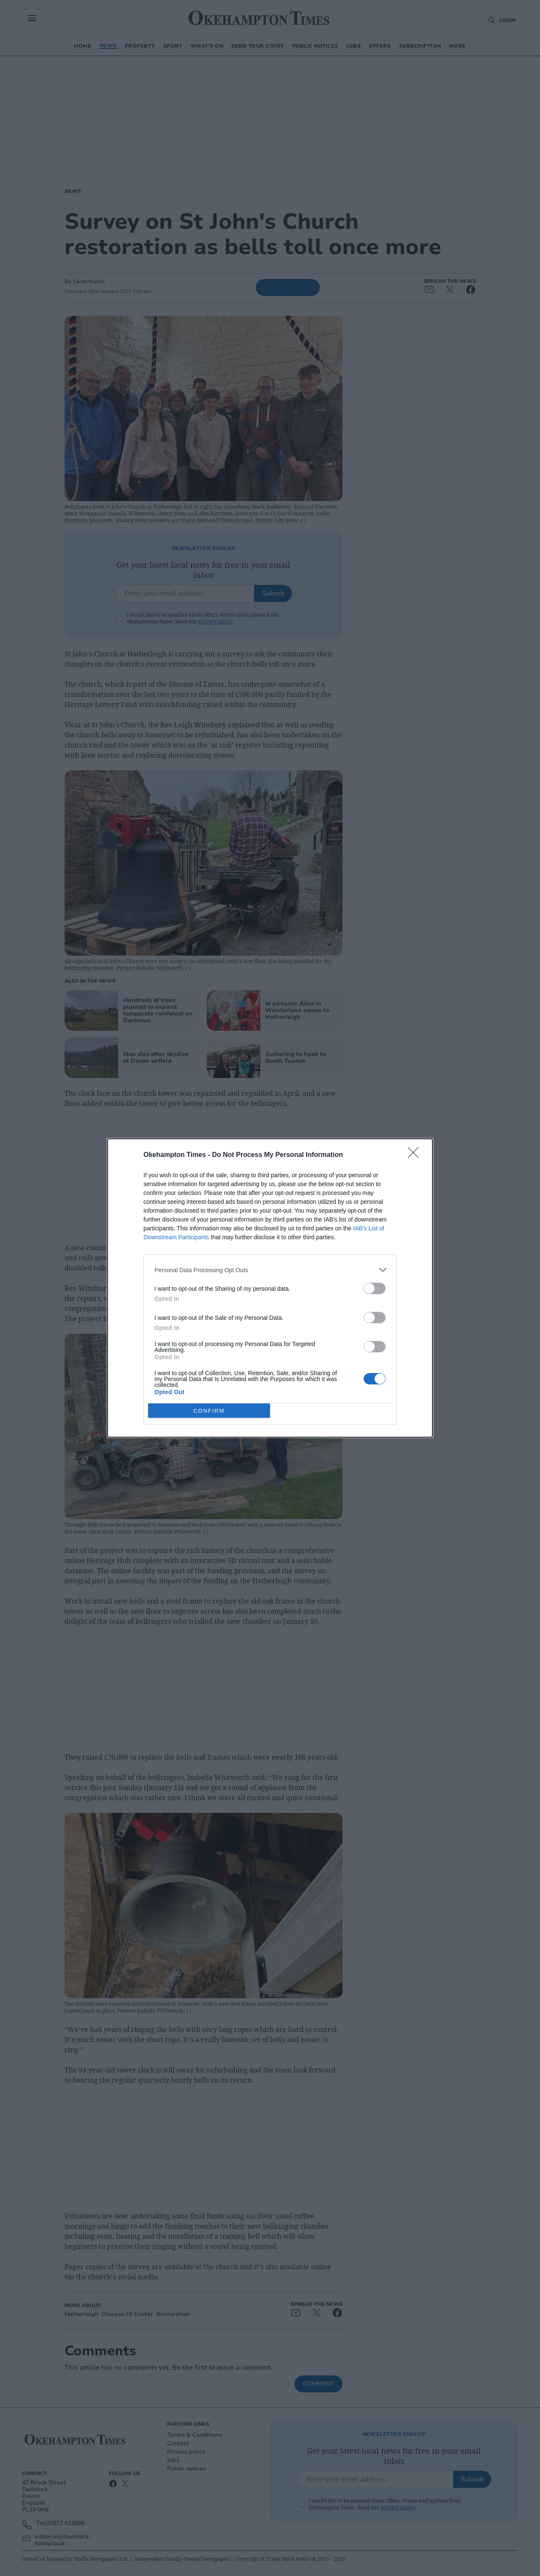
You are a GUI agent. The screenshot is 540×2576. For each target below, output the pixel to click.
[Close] (416, 1155)
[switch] (375, 1288)
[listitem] (270, 1269)
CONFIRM (209, 1411)
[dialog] (270, 1288)
